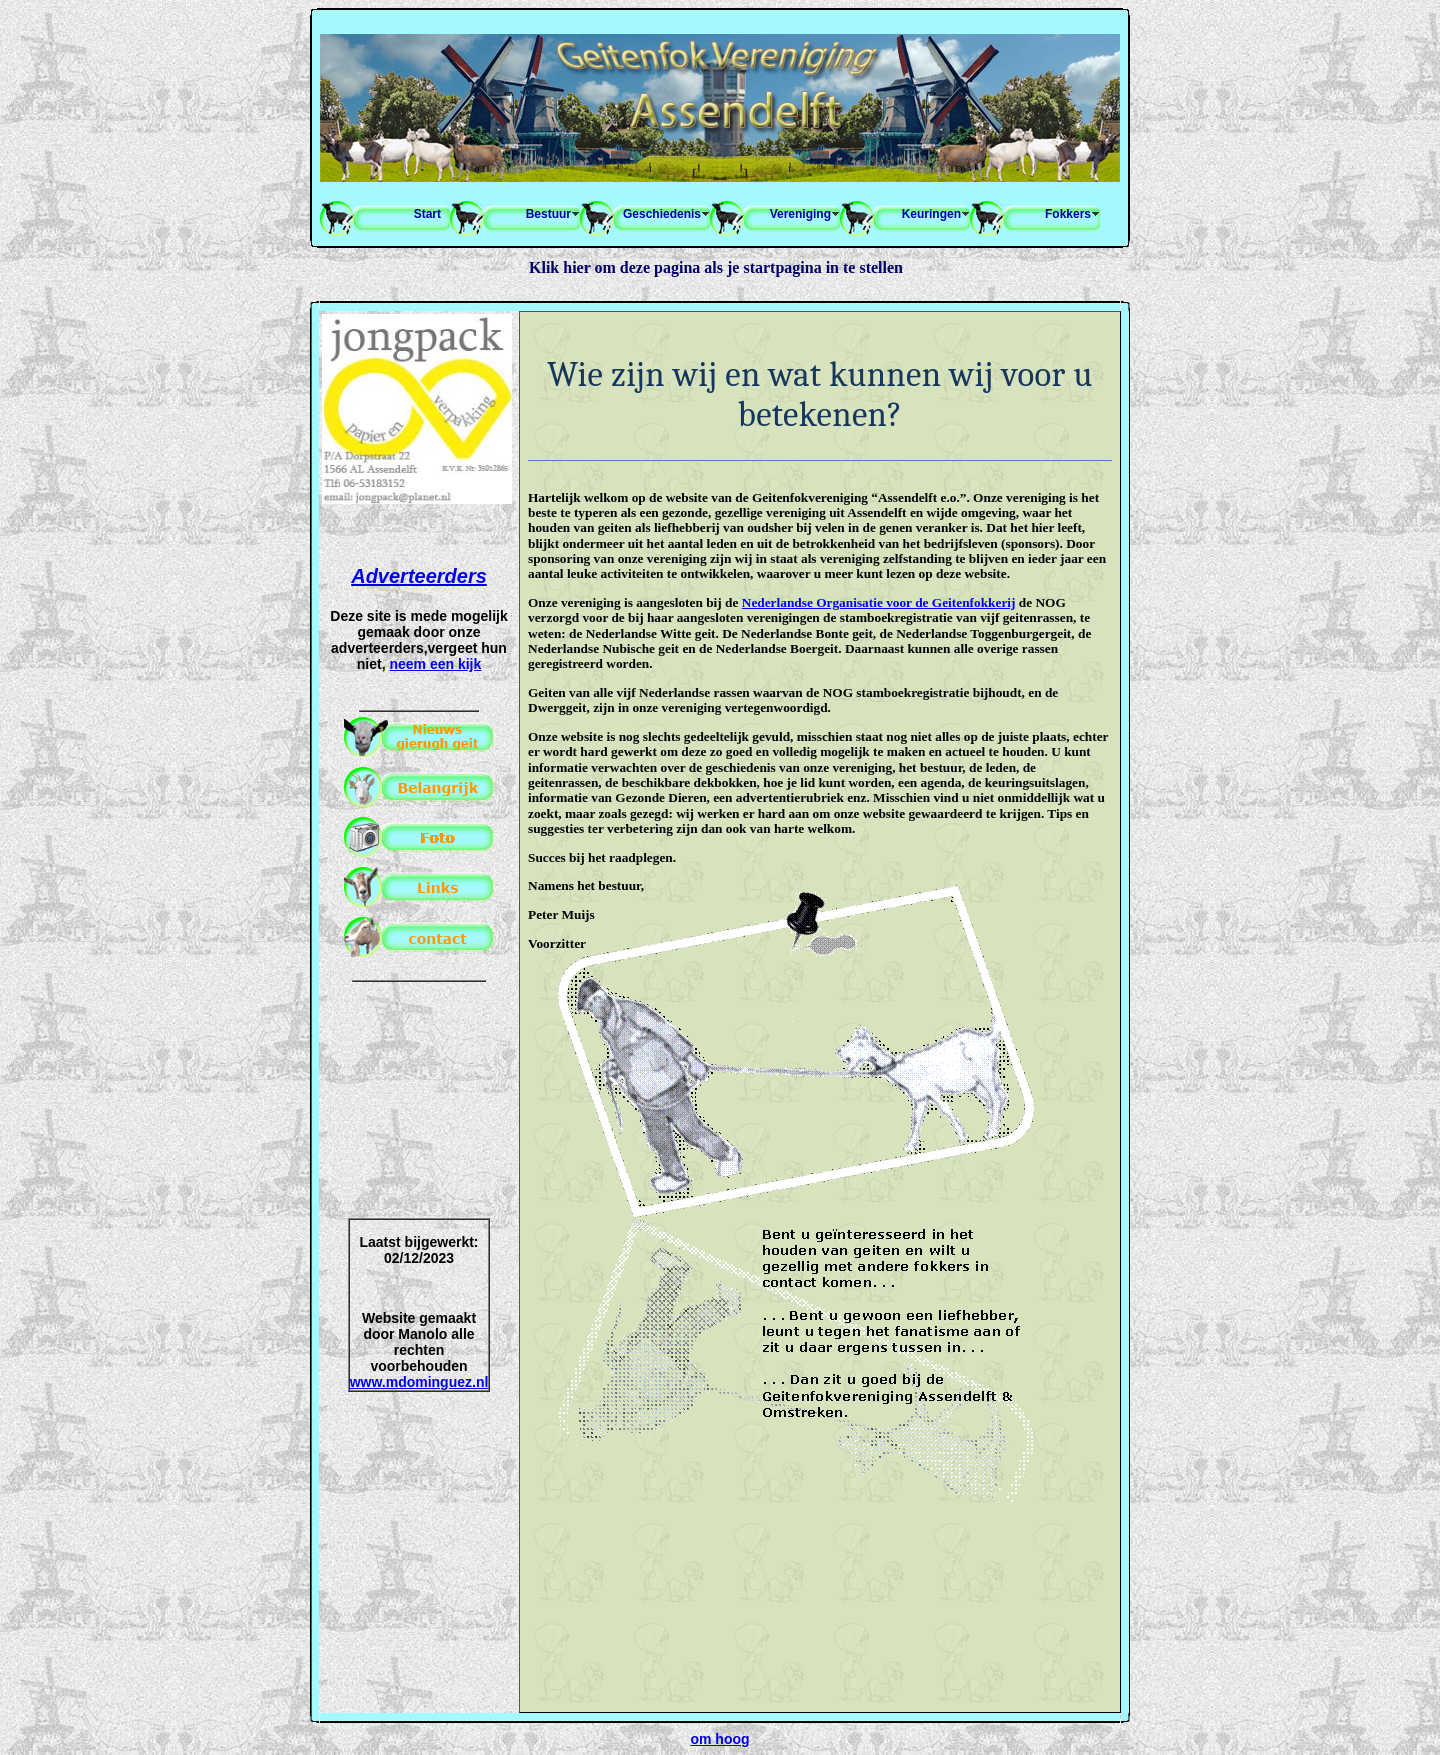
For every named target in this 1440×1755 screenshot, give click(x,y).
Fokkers (1068, 214)
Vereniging (800, 214)
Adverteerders (419, 576)
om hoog (719, 1739)
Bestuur (548, 214)
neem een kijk (435, 664)
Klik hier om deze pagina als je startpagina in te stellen (716, 267)
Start (427, 214)
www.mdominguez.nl (419, 1382)
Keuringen (931, 214)
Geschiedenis (662, 214)
